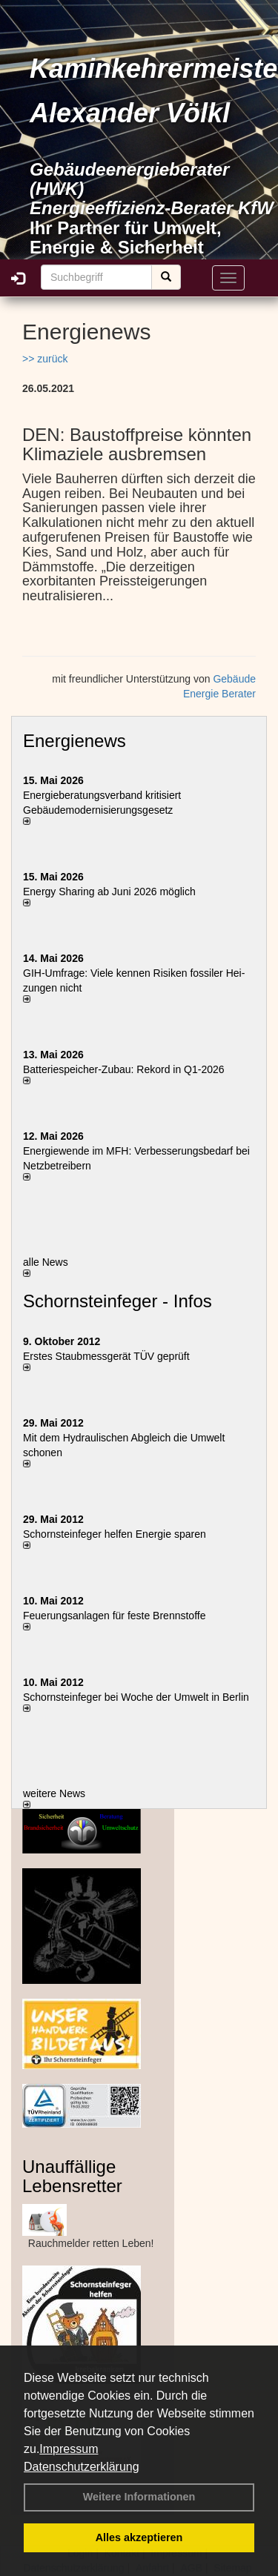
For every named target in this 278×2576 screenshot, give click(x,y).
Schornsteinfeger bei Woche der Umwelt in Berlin (136, 1697)
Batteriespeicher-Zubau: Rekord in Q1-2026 (124, 1069)
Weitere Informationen (139, 2497)
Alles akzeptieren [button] (139, 2537)
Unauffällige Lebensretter (72, 2176)
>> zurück (44, 359)
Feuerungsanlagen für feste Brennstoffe (114, 1615)
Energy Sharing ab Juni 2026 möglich (109, 891)
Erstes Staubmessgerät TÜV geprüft (106, 1356)
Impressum (68, 2449)
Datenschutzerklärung (81, 2466)
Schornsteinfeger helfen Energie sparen (114, 1534)
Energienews (74, 741)
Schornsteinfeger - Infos (117, 1301)
